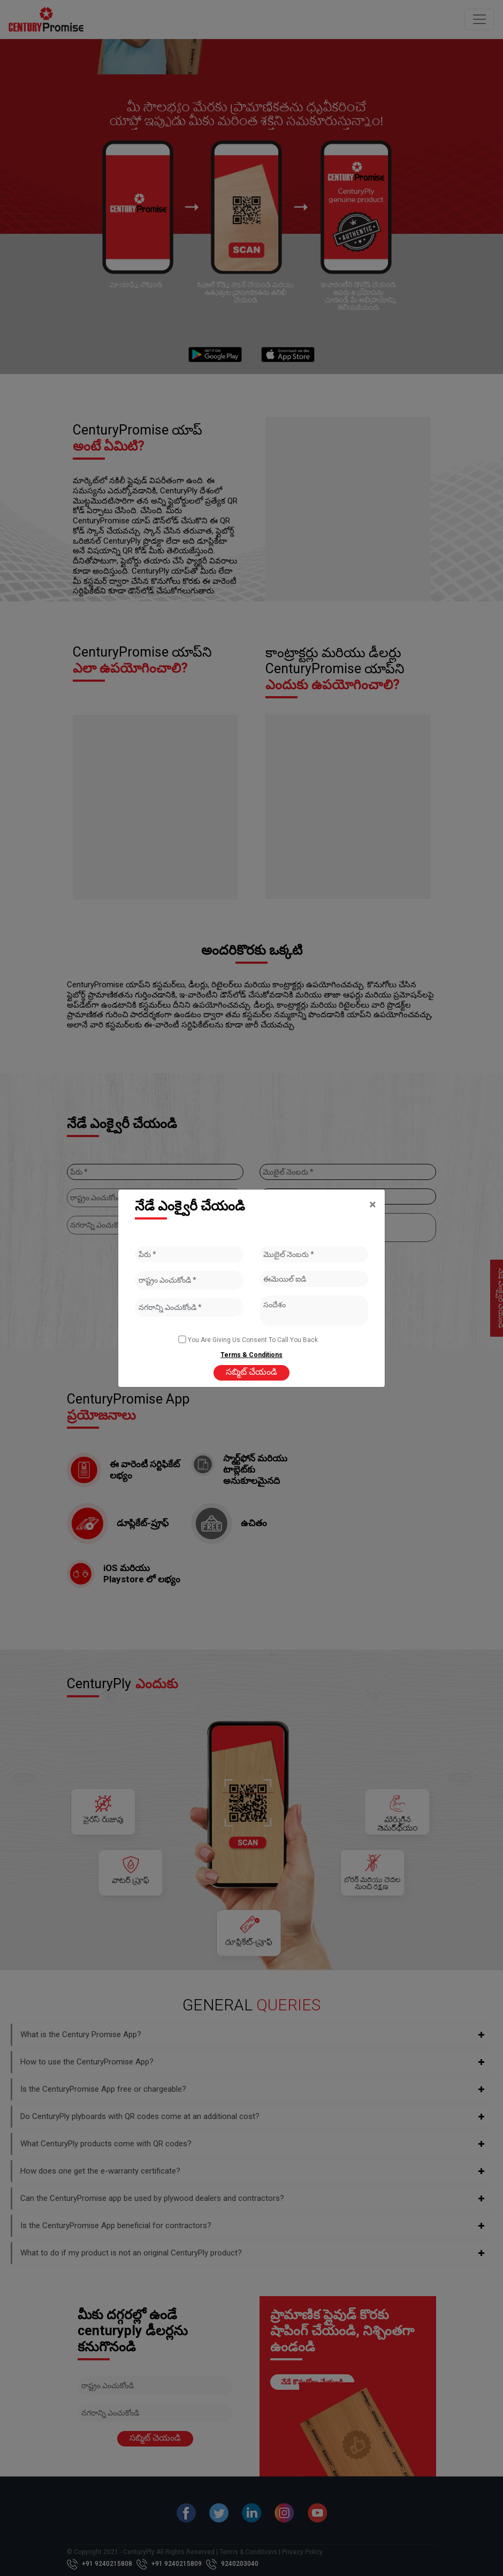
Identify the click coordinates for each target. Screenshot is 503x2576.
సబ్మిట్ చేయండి (251, 1372)
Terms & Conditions (251, 1355)
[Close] (372, 1204)
